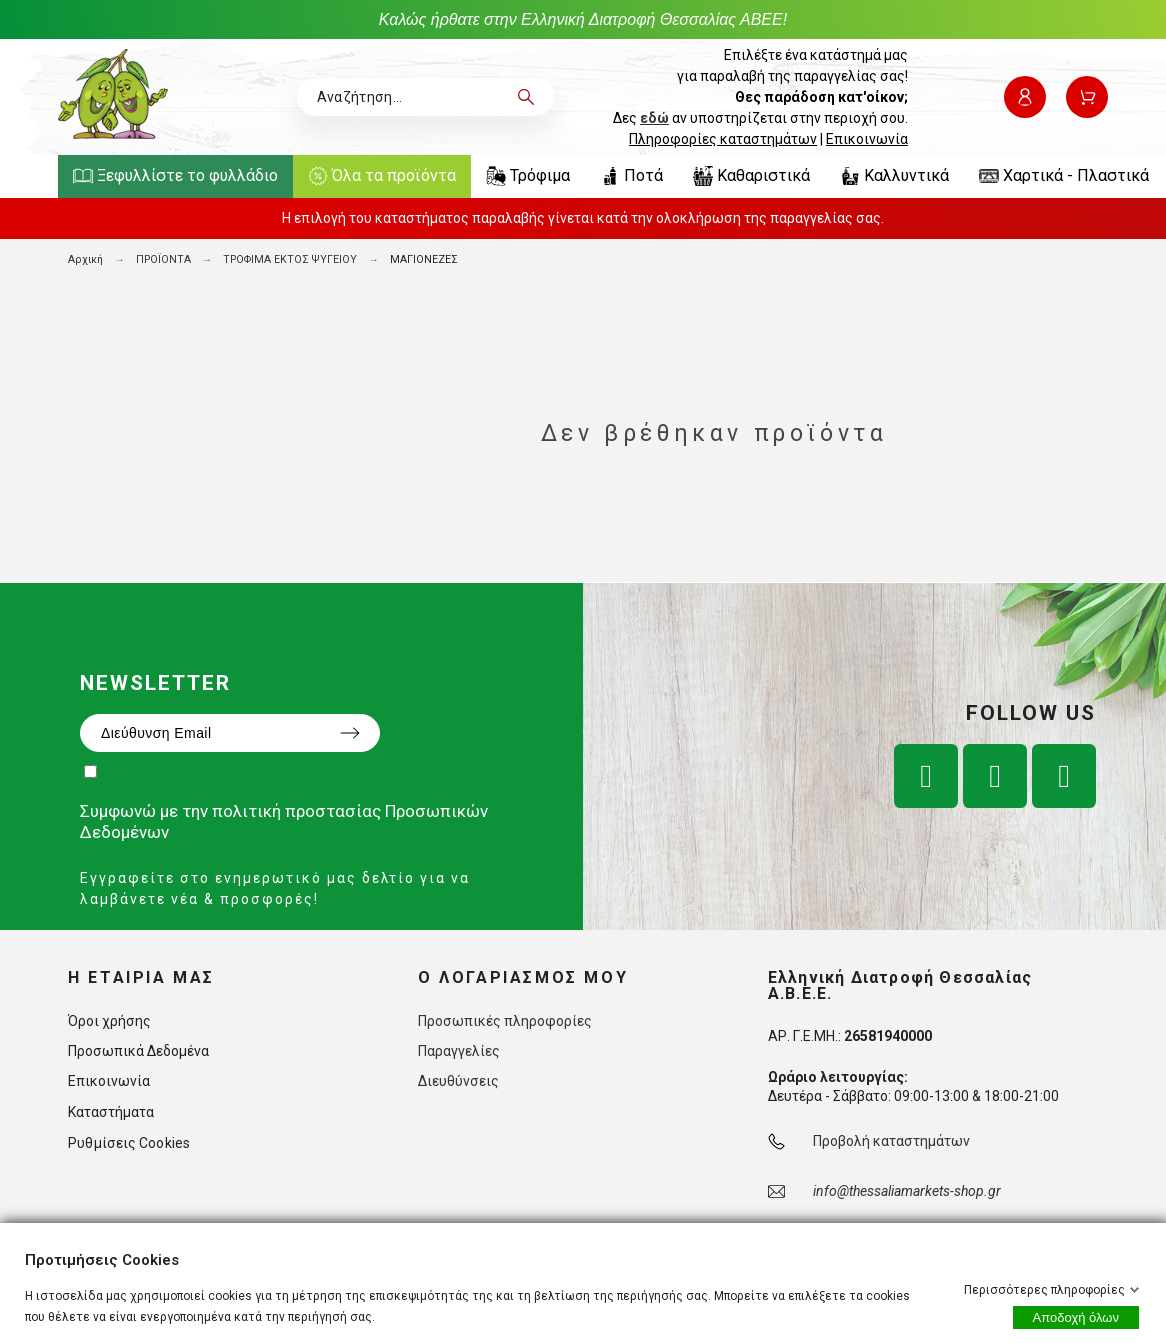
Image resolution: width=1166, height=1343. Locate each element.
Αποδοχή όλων (1076, 1317)
